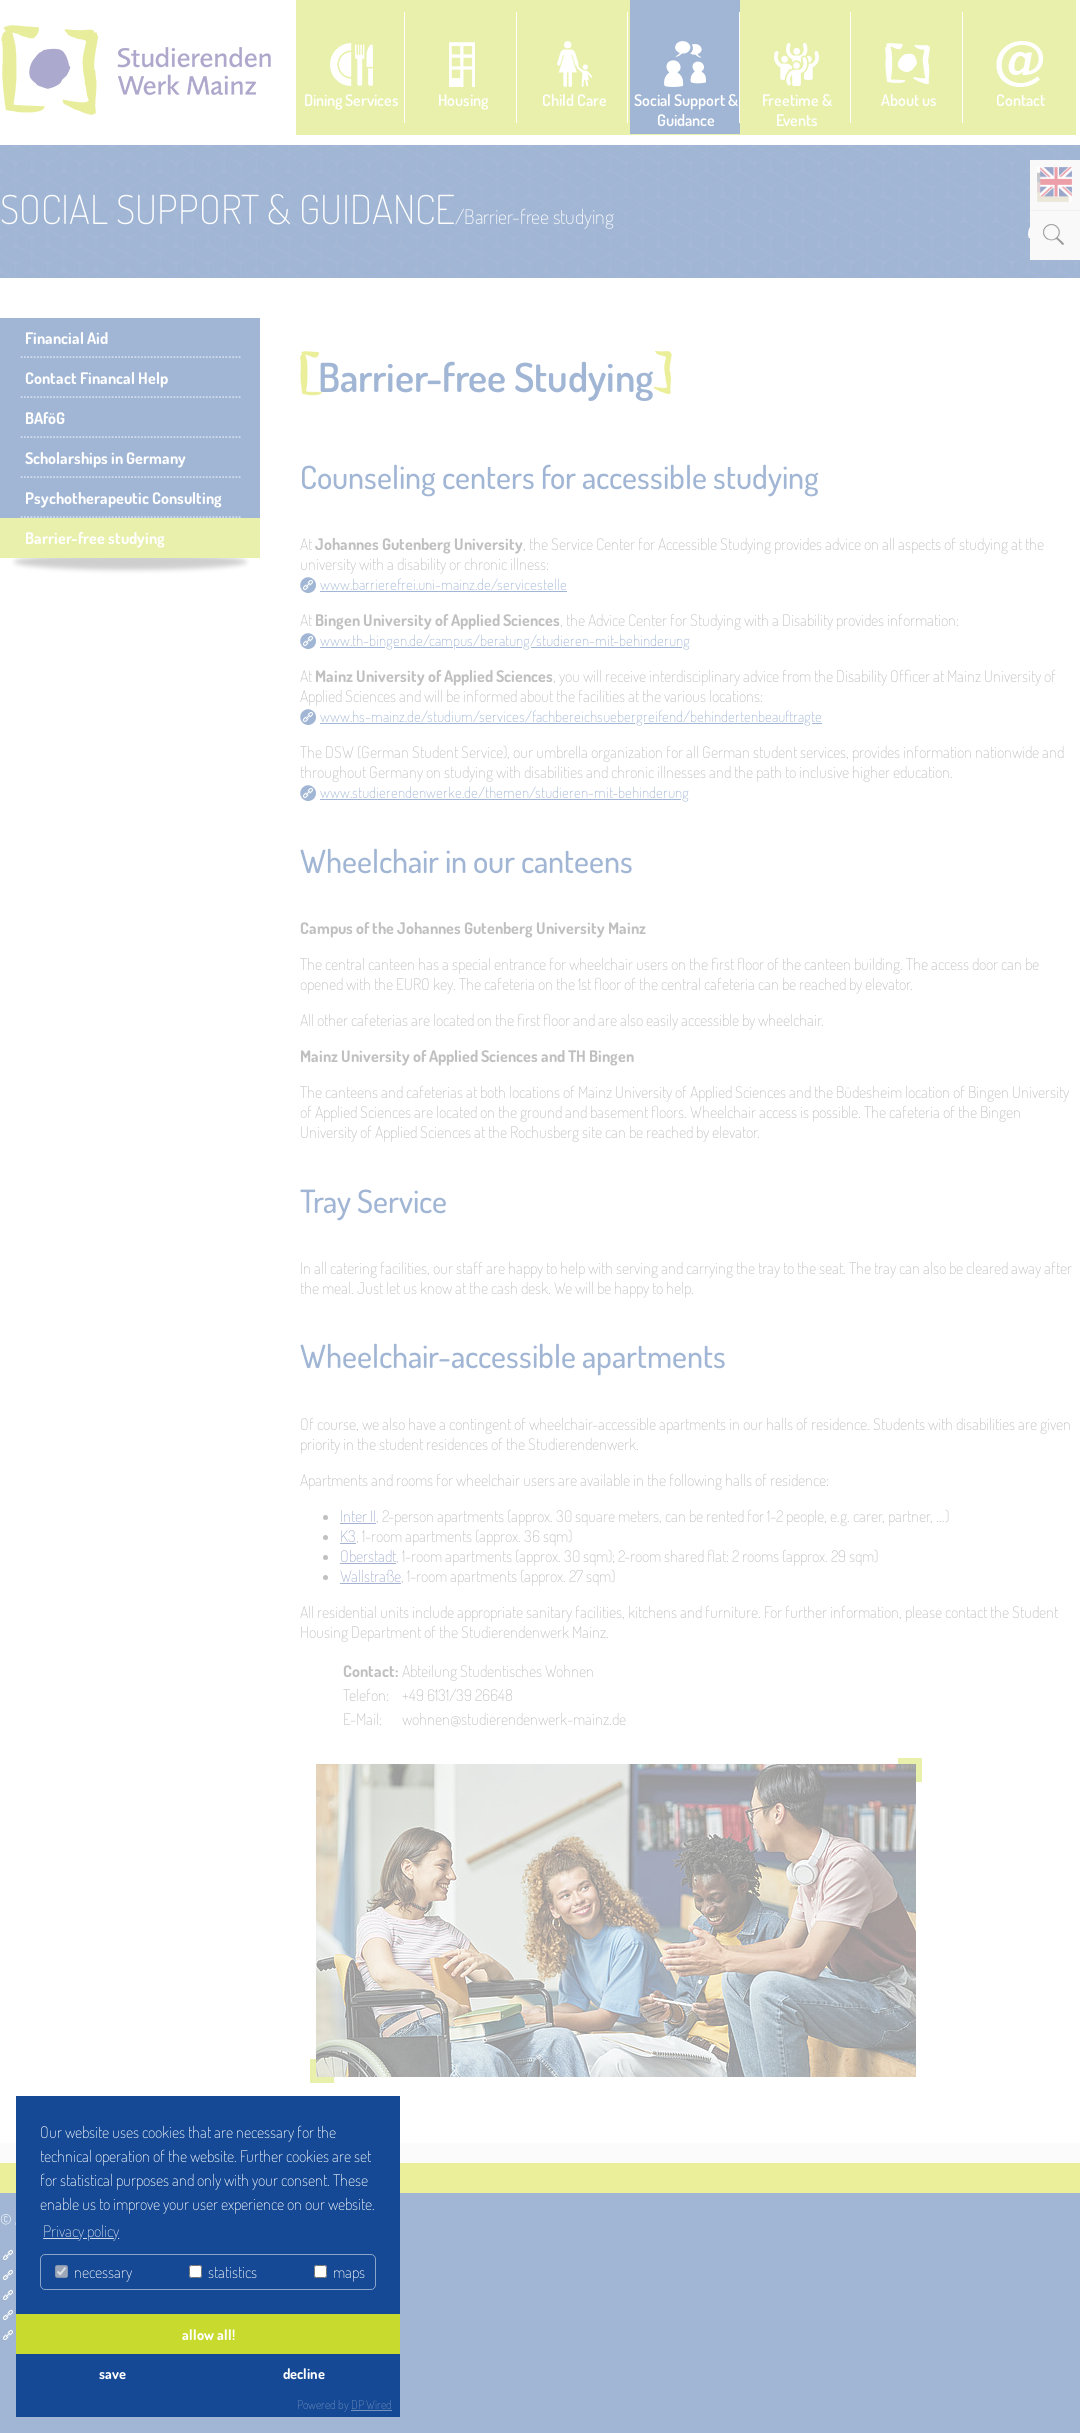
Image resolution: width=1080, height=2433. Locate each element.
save (112, 2373)
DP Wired (371, 2404)
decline (304, 2373)
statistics (223, 2272)
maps (339, 2272)
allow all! (208, 2334)
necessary (93, 2272)
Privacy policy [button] (81, 2231)
